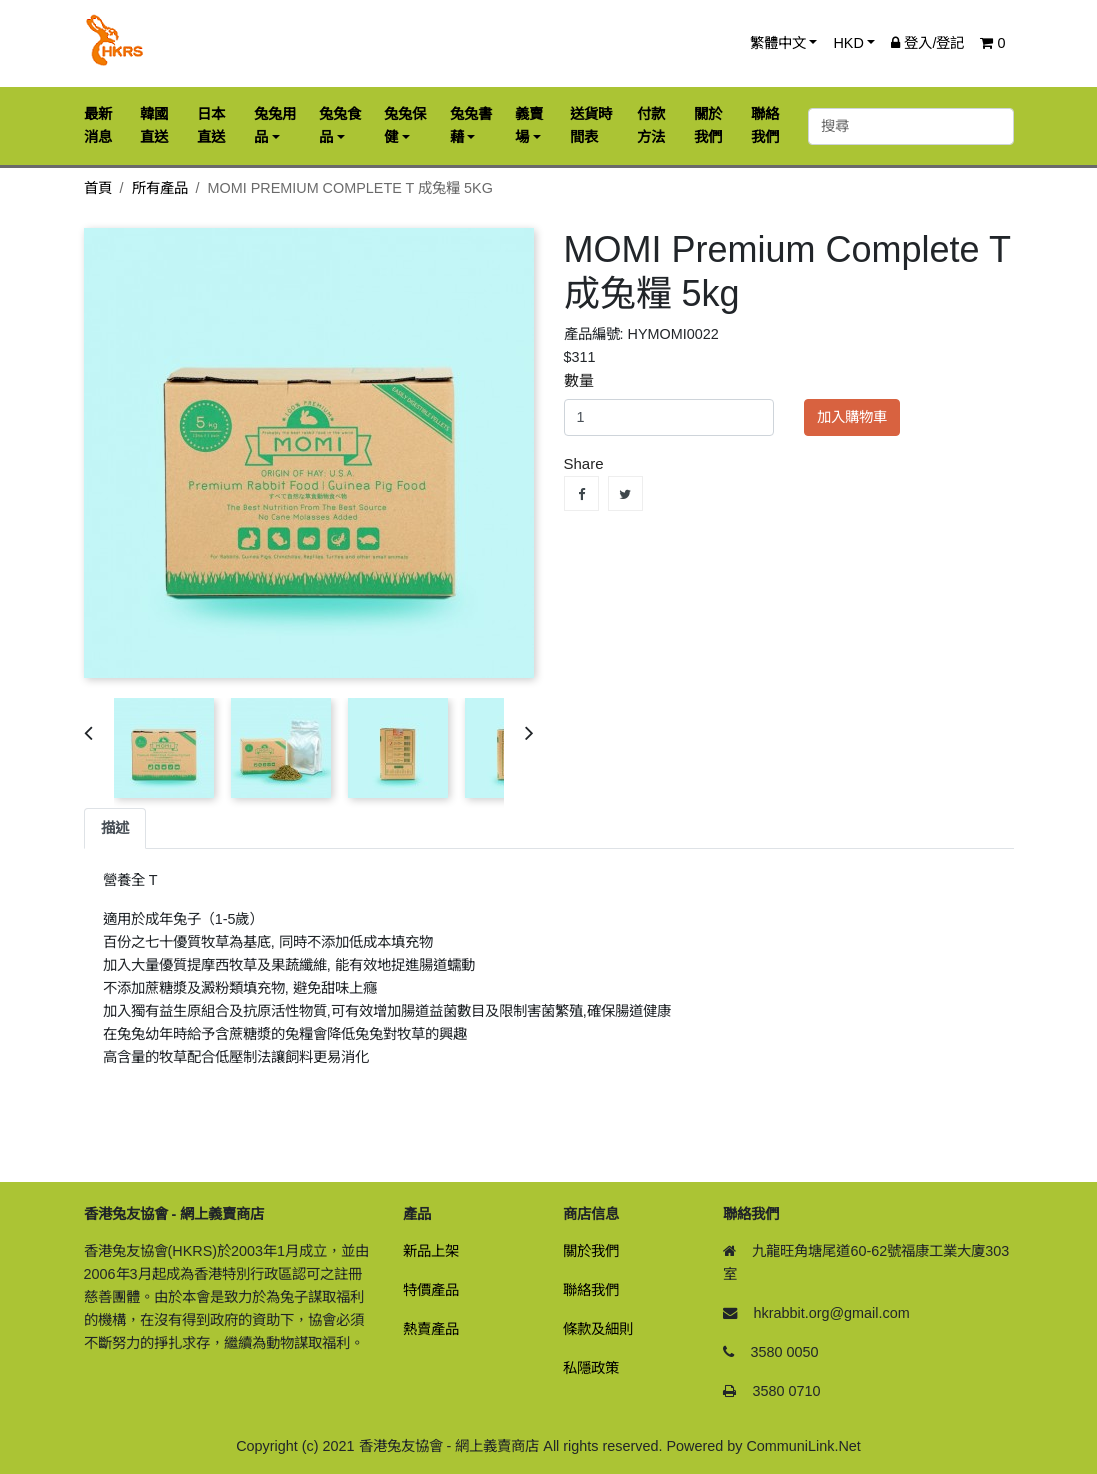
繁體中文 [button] (778, 43)
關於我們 (591, 1251)
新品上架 (431, 1251)
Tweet (625, 493)
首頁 (98, 188)
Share (581, 493)
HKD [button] (848, 43)
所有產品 (160, 188)
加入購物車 (852, 417)
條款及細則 (598, 1329)
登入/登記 (927, 43)
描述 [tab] (115, 828)
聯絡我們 (591, 1290)
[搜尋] (911, 126)
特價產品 (431, 1290)
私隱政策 (591, 1368)
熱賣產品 (431, 1329)
